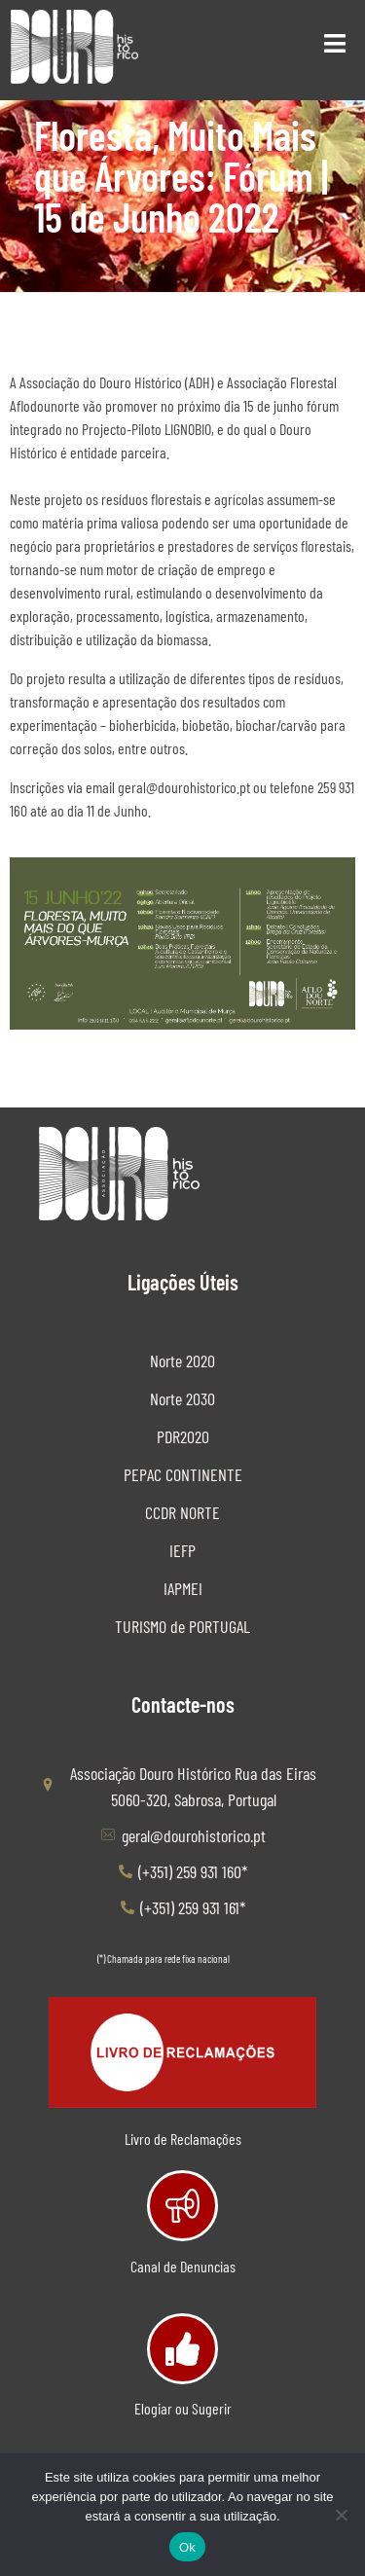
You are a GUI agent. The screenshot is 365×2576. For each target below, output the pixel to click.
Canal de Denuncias (183, 2266)
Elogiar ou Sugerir (183, 2408)
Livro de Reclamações (183, 2138)
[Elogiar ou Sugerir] (182, 2348)
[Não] (340, 2514)
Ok (187, 2547)
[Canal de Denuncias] (182, 2205)
